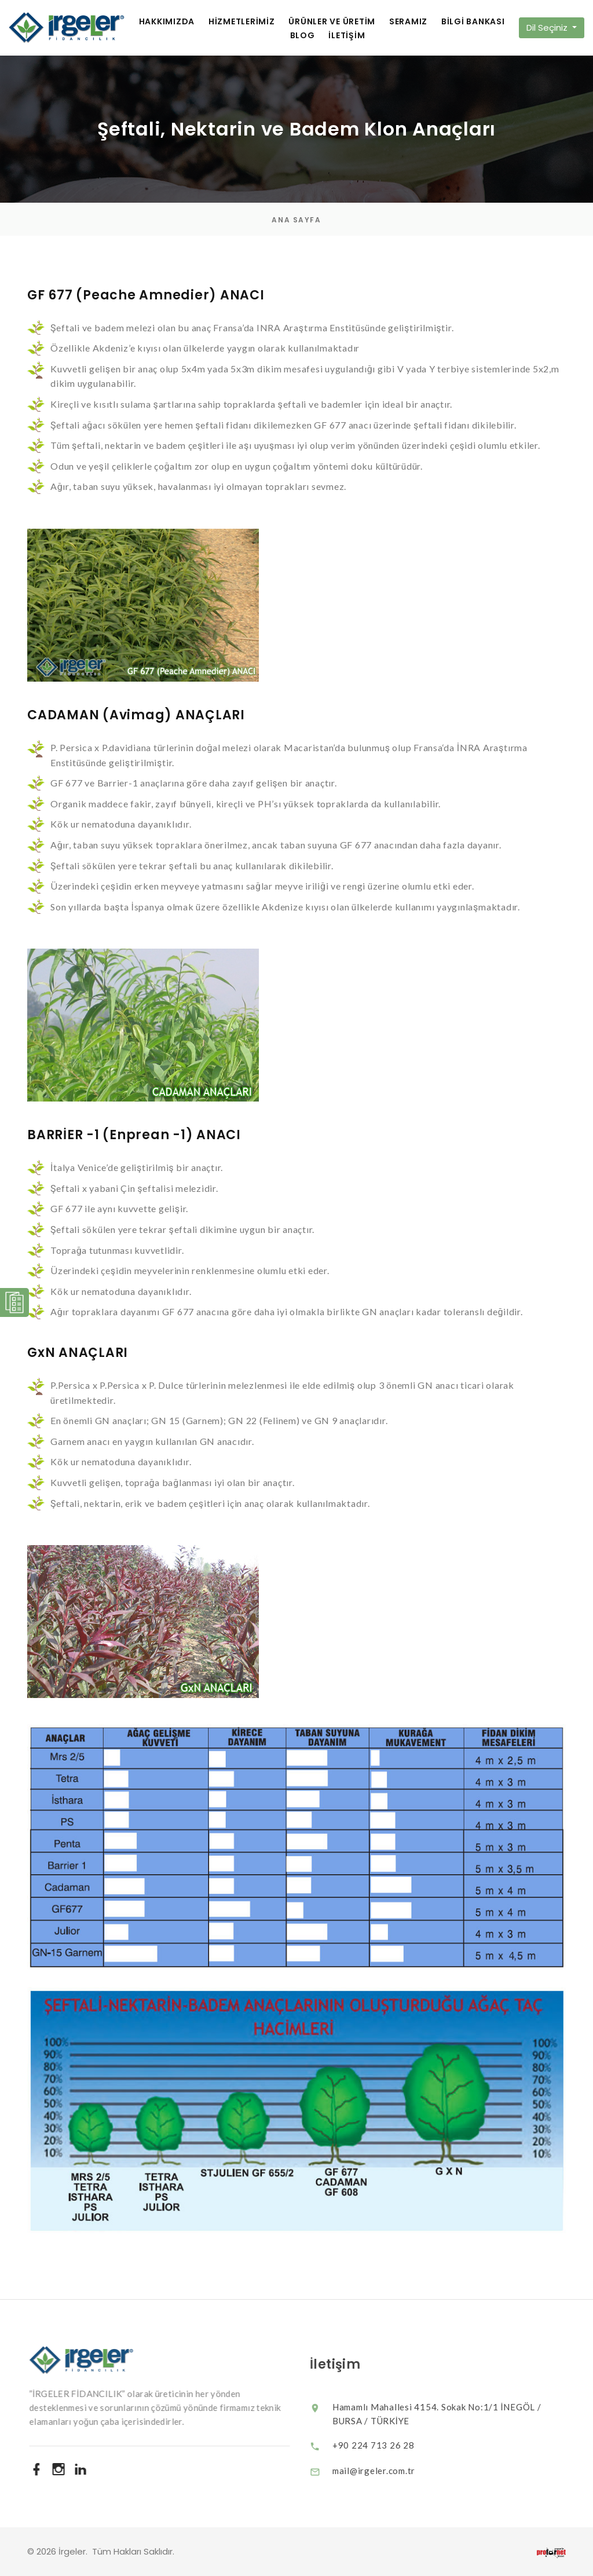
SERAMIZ (408, 22)
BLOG (302, 36)
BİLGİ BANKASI (473, 22)
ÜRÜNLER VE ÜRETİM (331, 22)
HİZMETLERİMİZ (241, 22)
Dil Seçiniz (548, 27)
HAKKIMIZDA (167, 22)
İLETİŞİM (346, 36)
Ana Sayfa (296, 220)
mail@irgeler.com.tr (384, 2470)
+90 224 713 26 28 (384, 2445)
